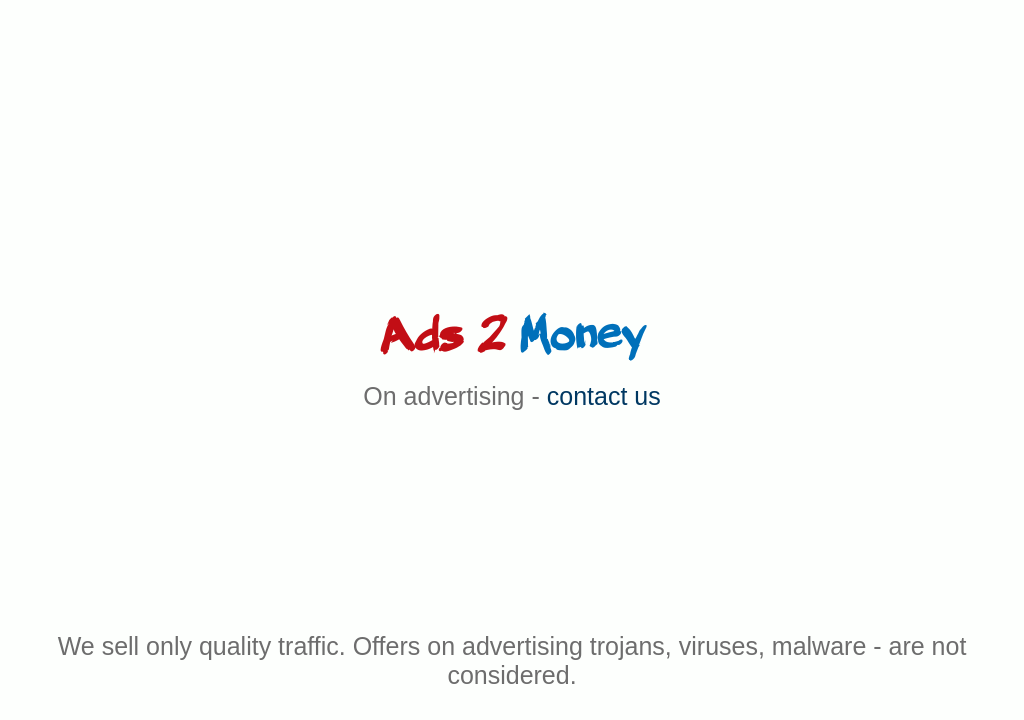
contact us (604, 396)
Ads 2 (512, 336)
